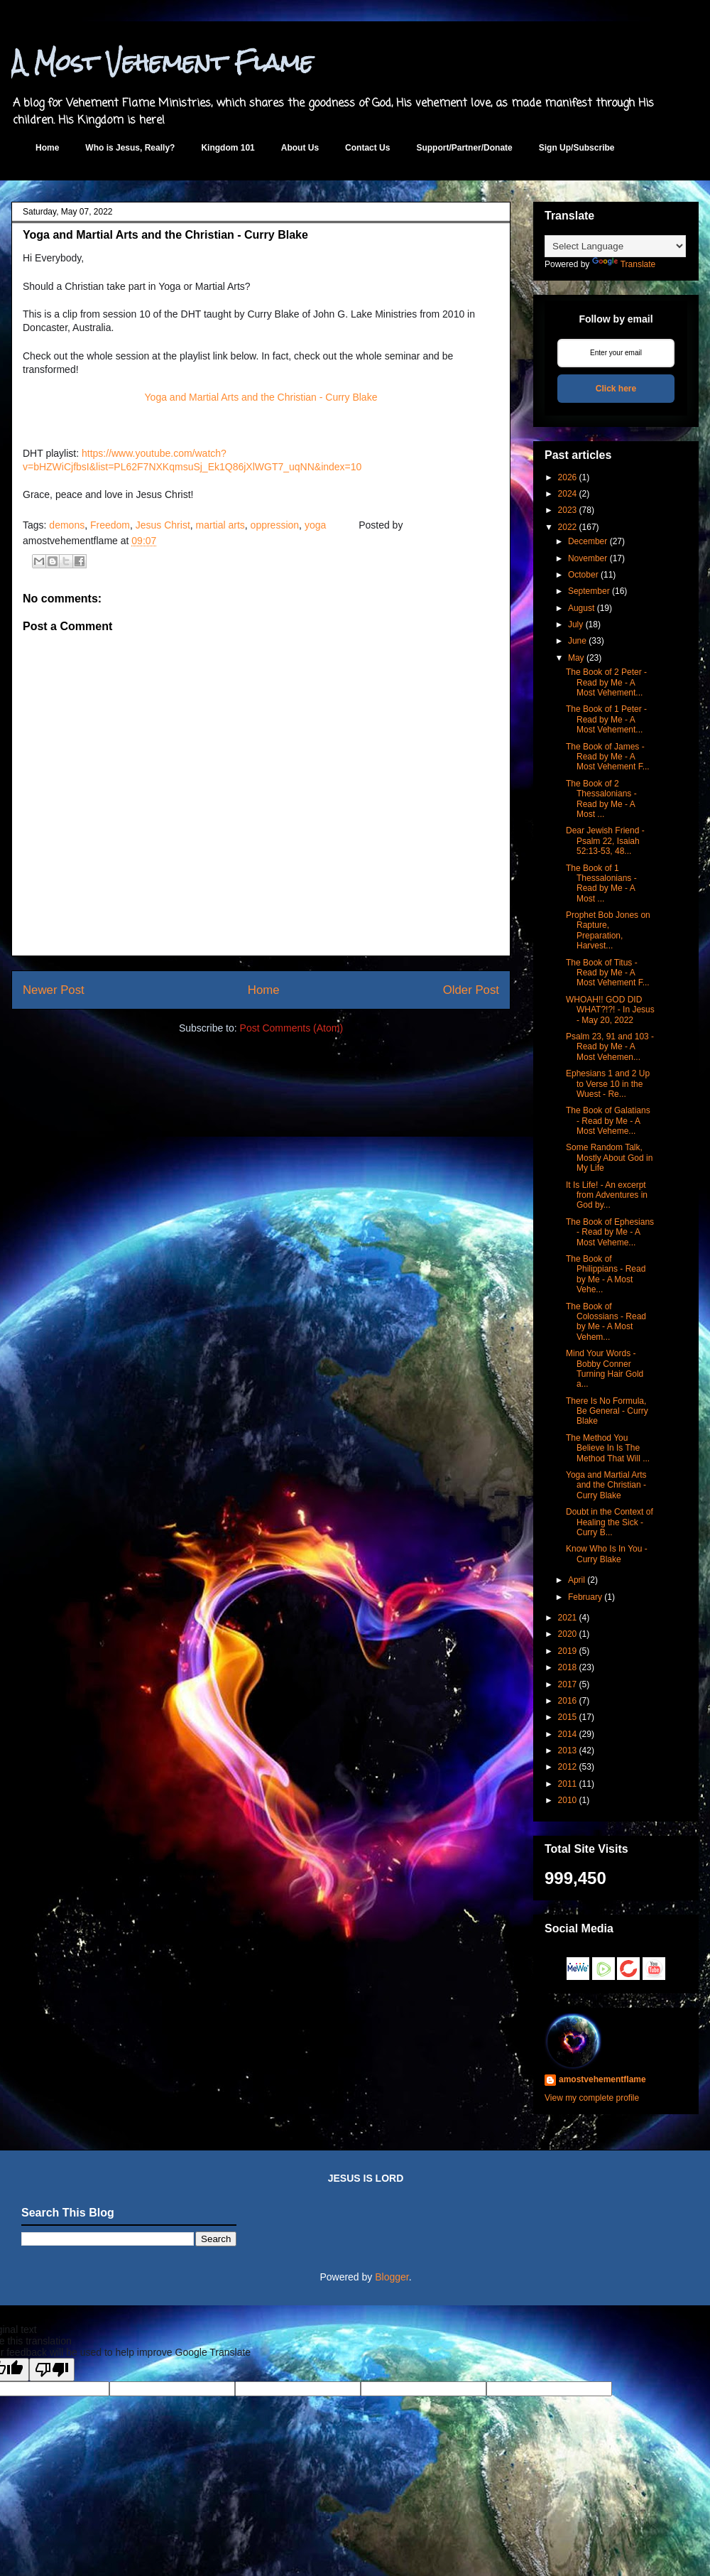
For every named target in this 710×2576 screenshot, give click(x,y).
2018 (567, 1667)
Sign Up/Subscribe (577, 148)
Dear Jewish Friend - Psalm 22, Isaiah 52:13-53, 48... (605, 841)
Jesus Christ (163, 525)
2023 (567, 510)
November (587, 558)
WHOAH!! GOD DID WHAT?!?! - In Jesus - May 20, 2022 (610, 1010)
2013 (567, 1750)
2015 (567, 1717)
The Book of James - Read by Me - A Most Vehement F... (608, 757)
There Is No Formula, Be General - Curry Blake (607, 1411)
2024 (567, 494)
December (587, 541)
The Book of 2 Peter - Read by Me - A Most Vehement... (606, 682)
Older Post (471, 990)
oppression (275, 525)
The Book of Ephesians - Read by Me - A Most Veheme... (610, 1232)
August (581, 608)
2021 (567, 1618)
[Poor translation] (52, 2369)
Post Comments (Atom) (291, 1028)
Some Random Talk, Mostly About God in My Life (609, 1157)
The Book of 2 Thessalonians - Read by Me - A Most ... (601, 799)
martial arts (220, 525)
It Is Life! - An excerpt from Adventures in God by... (607, 1195)
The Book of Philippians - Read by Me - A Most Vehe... (605, 1274)
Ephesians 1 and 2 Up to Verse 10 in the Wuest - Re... (608, 1083)
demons (66, 525)
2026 (567, 477)
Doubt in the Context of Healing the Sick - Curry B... (609, 1522)
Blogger (391, 2277)
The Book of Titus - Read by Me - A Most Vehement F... (608, 973)
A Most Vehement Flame (162, 62)
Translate (624, 264)
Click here (616, 389)
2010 (567, 1800)
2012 (567, 1767)
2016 (567, 1701)
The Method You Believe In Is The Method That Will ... (608, 1448)
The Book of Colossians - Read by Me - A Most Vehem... (606, 1321)
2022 (567, 527)
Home (47, 148)
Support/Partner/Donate (464, 148)
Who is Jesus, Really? (130, 148)
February (585, 1597)
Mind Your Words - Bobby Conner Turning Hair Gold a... (604, 1368)
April (576, 1580)
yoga (315, 525)
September (589, 591)
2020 (567, 1634)
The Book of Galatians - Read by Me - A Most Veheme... (608, 1120)
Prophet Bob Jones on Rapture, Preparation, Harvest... (608, 930)
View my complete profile (592, 2098)
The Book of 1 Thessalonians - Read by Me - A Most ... (601, 883)
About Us (300, 148)
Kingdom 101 (227, 148)
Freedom (110, 525)
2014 (567, 1734)
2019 (567, 1651)
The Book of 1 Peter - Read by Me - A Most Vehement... (606, 719)
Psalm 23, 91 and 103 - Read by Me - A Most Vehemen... (610, 1047)
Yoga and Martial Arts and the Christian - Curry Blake (261, 397)
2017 (567, 1684)
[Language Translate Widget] (615, 246)
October (583, 575)
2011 (567, 1784)
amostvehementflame (602, 2079)
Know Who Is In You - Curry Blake (607, 1554)
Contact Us (367, 148)
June (577, 641)
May (576, 658)
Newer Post (53, 990)
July (575, 624)
